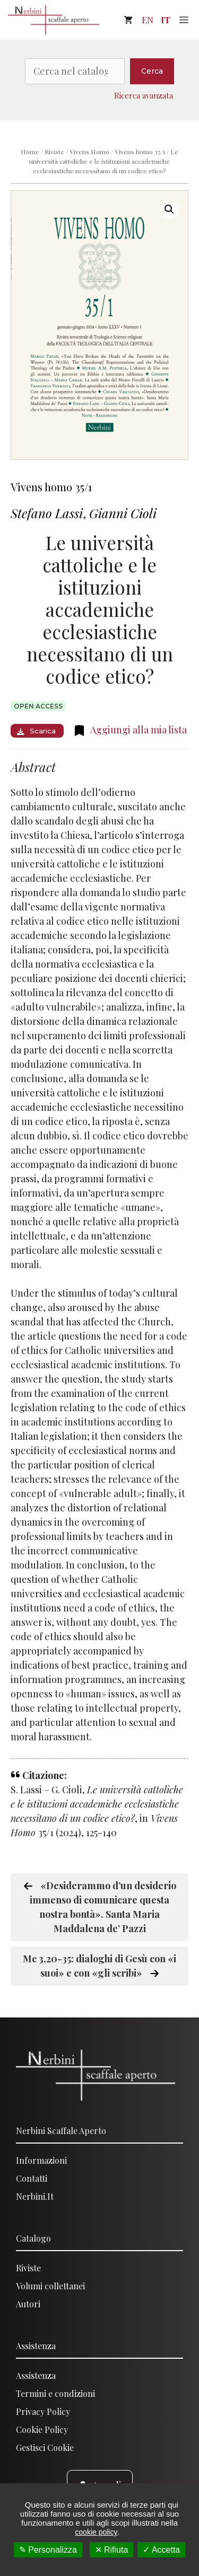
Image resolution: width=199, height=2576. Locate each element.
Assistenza (36, 2345)
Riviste (54, 151)
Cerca (152, 71)
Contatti (31, 2178)
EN (147, 19)
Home (30, 151)
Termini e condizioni (55, 2393)
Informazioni (41, 2160)
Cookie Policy (42, 2429)
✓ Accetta (161, 2549)
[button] (169, 209)
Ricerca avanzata (143, 95)
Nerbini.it (35, 2196)
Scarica (36, 731)
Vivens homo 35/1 (140, 151)
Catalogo (33, 2238)
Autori (28, 2303)
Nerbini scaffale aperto (61, 2130)
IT (165, 19)
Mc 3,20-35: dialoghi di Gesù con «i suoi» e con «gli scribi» (99, 1965)
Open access (38, 706)
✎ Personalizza (48, 2549)
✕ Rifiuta (111, 2549)
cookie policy (96, 2532)
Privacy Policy (43, 2411)
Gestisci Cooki (43, 2447)
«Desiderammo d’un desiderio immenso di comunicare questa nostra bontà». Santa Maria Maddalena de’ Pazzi (99, 1907)
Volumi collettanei (50, 2285)
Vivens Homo (89, 151)
